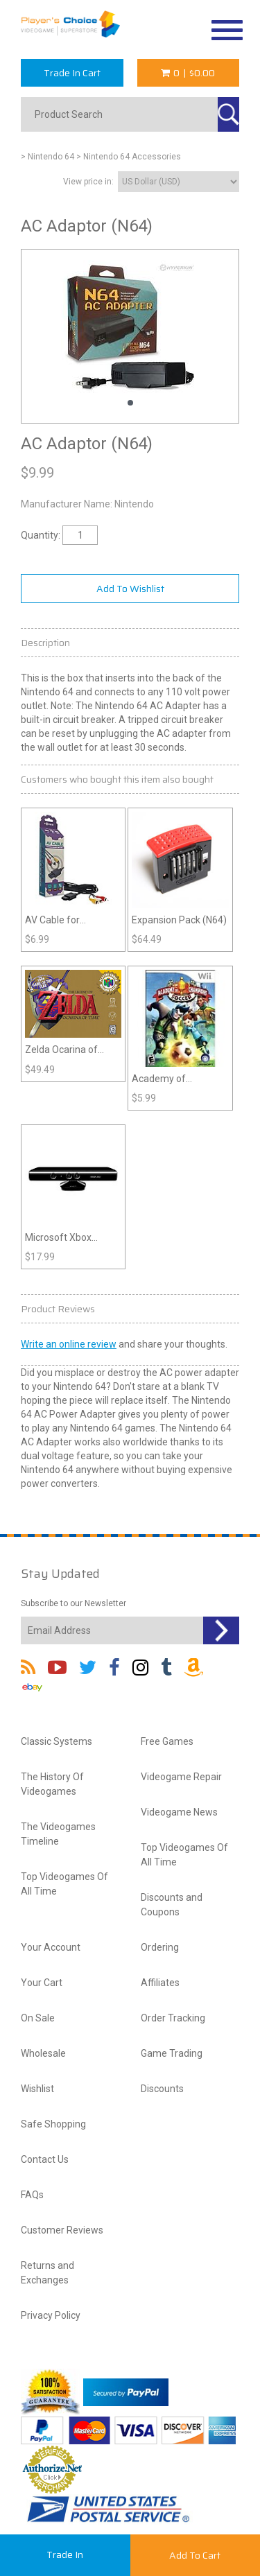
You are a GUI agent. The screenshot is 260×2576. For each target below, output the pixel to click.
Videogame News (179, 1812)
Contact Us (45, 2159)
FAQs (32, 2194)
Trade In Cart (72, 72)
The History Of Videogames (52, 1784)
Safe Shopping (53, 2124)
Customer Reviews (62, 2230)
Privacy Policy (50, 2315)
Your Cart (41, 1982)
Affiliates (160, 1982)
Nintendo (134, 504)
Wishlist (37, 2088)
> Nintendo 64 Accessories (128, 157)
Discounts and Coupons (171, 1904)
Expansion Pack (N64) (179, 919)
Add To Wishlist (130, 588)
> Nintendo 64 (47, 157)
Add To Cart (194, 2555)
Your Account (50, 1947)
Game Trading (171, 2053)
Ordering (160, 1947)
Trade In (64, 2554)
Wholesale (43, 2053)
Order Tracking (173, 2018)
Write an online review (68, 1344)
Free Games (167, 1741)
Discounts (162, 2088)
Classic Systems (56, 1741)
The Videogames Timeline (58, 1834)
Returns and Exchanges (47, 2273)
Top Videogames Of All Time (64, 1884)
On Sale (38, 2018)
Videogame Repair (181, 1776)
